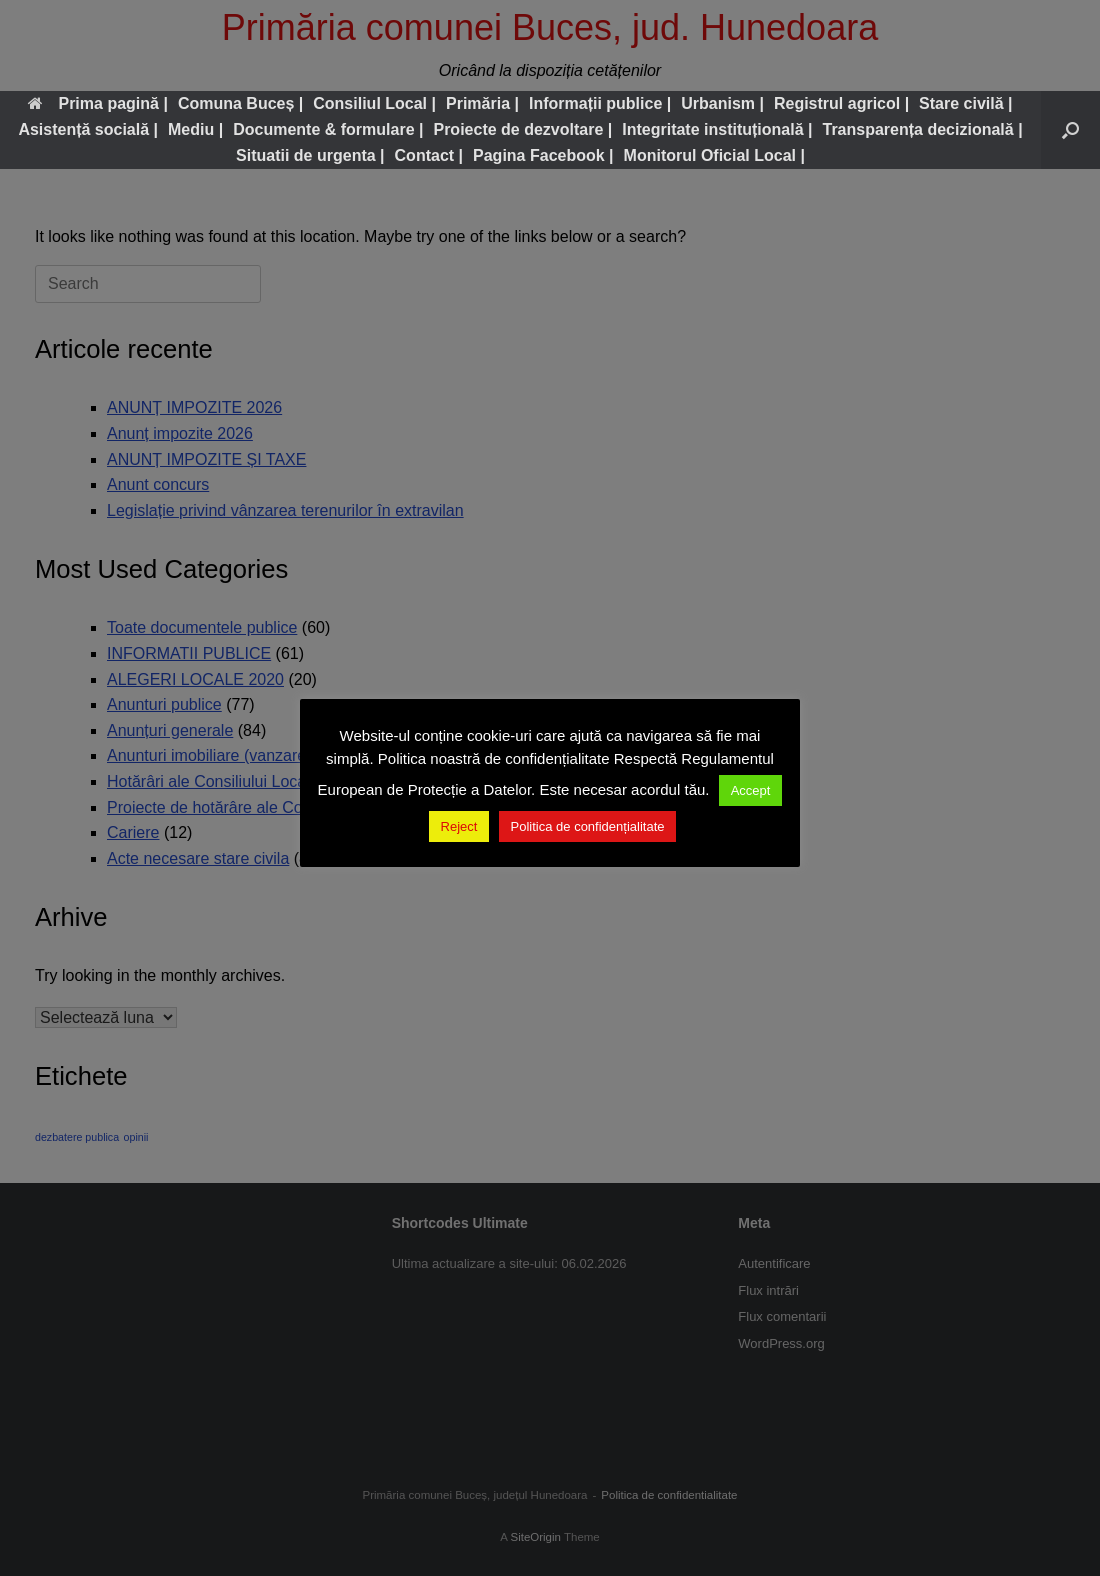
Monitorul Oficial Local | (714, 155)
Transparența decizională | (923, 129)
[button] (1070, 130)
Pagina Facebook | (543, 155)
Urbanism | (722, 103)
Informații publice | (600, 103)
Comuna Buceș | (240, 103)
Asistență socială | (88, 129)
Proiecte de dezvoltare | (522, 129)
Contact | (429, 155)
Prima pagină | (97, 103)
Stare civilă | (965, 103)
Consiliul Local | (374, 103)
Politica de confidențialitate (588, 826)
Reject (459, 826)
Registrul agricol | (841, 103)
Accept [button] (751, 790)
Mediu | (195, 129)
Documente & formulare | (328, 129)
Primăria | (482, 103)
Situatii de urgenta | (310, 155)
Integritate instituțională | (717, 129)
